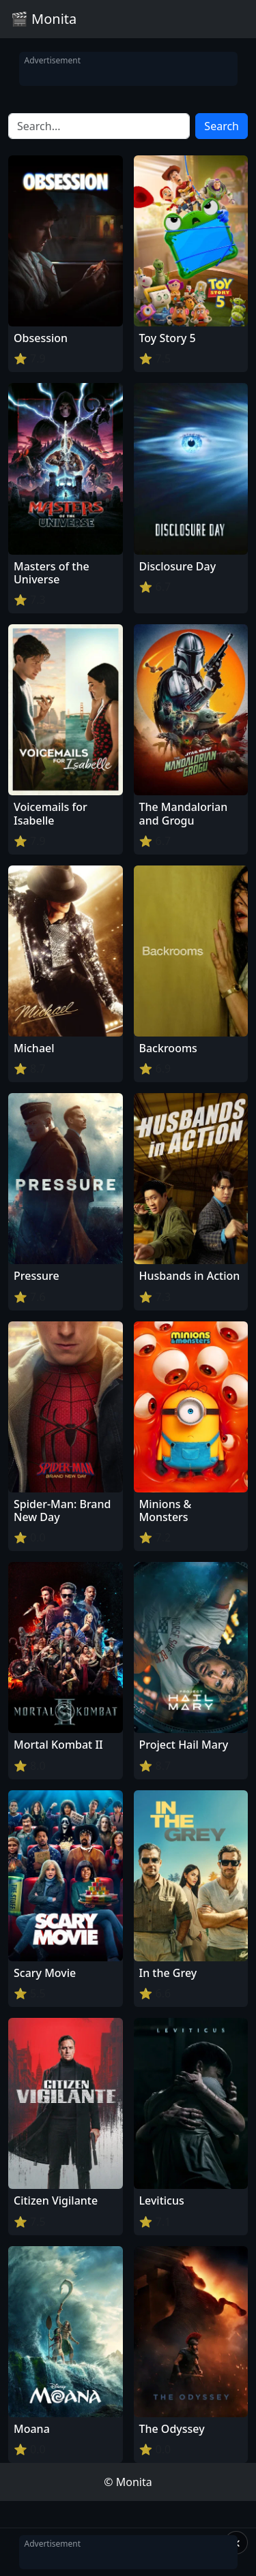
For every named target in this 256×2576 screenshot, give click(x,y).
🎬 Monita (43, 19)
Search (221, 126)
